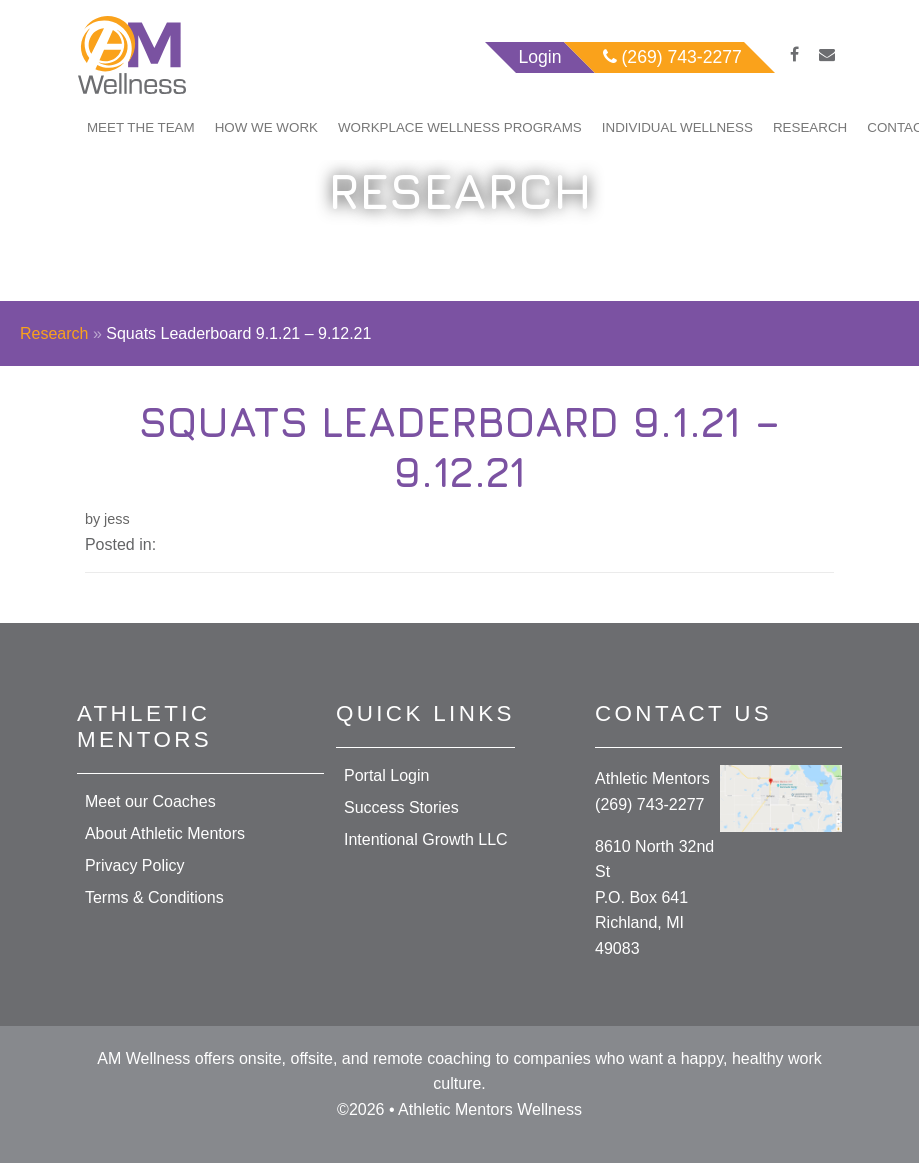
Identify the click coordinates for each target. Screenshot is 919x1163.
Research (810, 127)
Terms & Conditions (154, 897)
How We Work (266, 127)
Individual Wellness (677, 127)
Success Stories (401, 807)
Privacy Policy (135, 865)
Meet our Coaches (150, 801)
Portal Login (386, 775)
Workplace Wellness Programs (460, 127)
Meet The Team (141, 127)
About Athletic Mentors (165, 833)
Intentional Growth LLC (426, 839)
